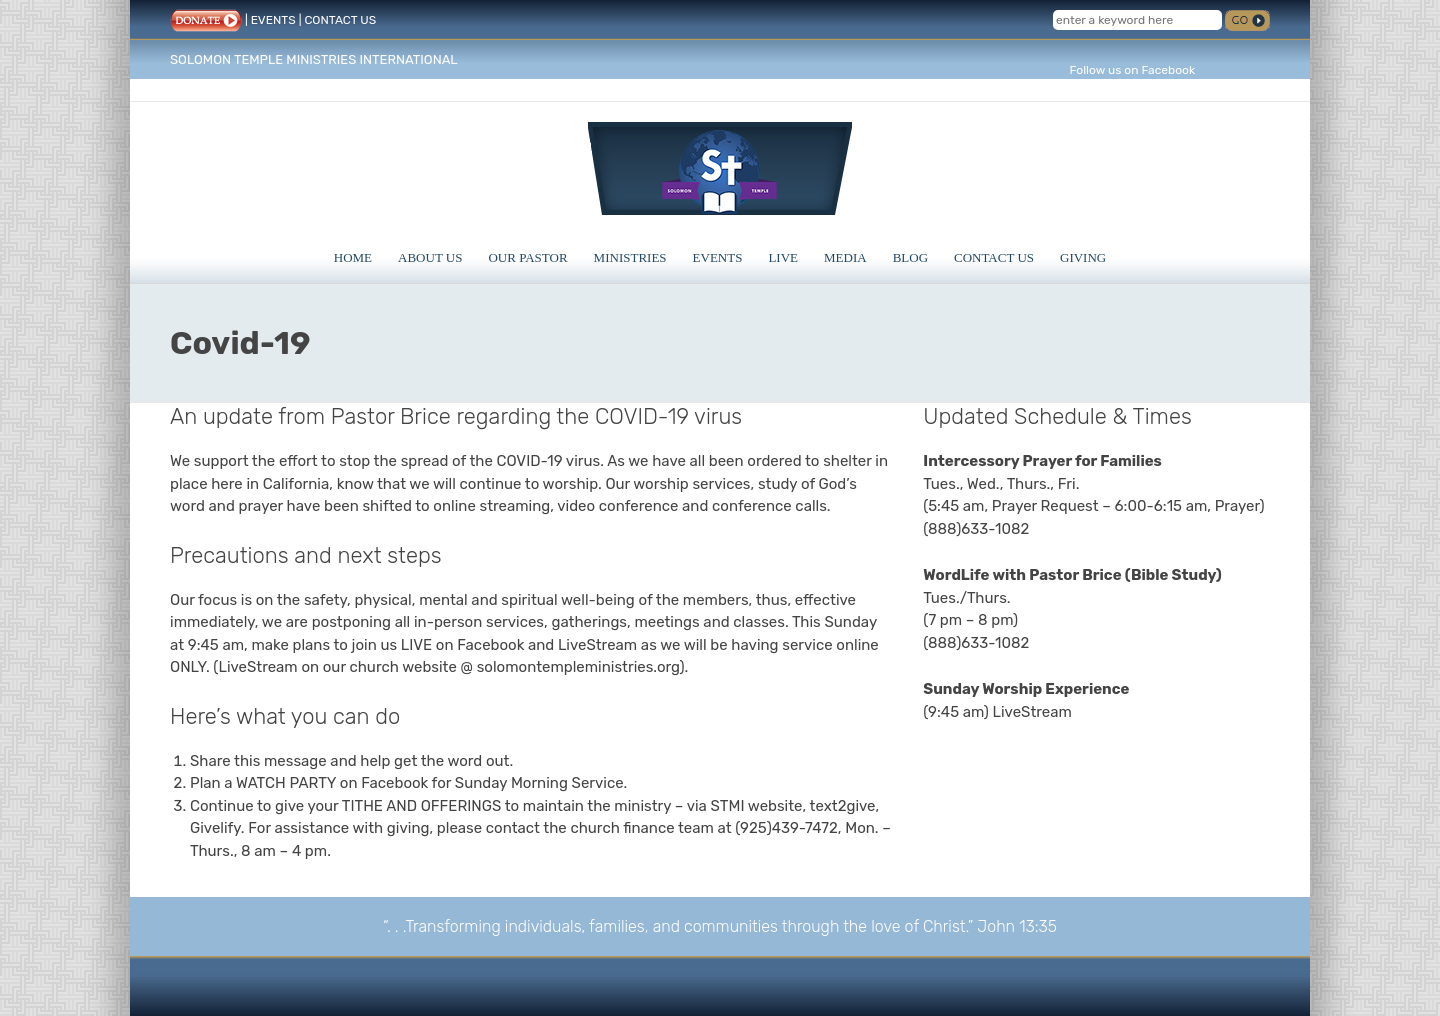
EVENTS (273, 20)
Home (353, 257)
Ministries (630, 257)
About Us (430, 257)
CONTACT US (340, 20)
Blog (910, 257)
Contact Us (994, 257)
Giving (1083, 257)
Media (845, 257)
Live (783, 257)
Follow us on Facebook (1132, 70)
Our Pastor (527, 257)
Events (718, 257)
